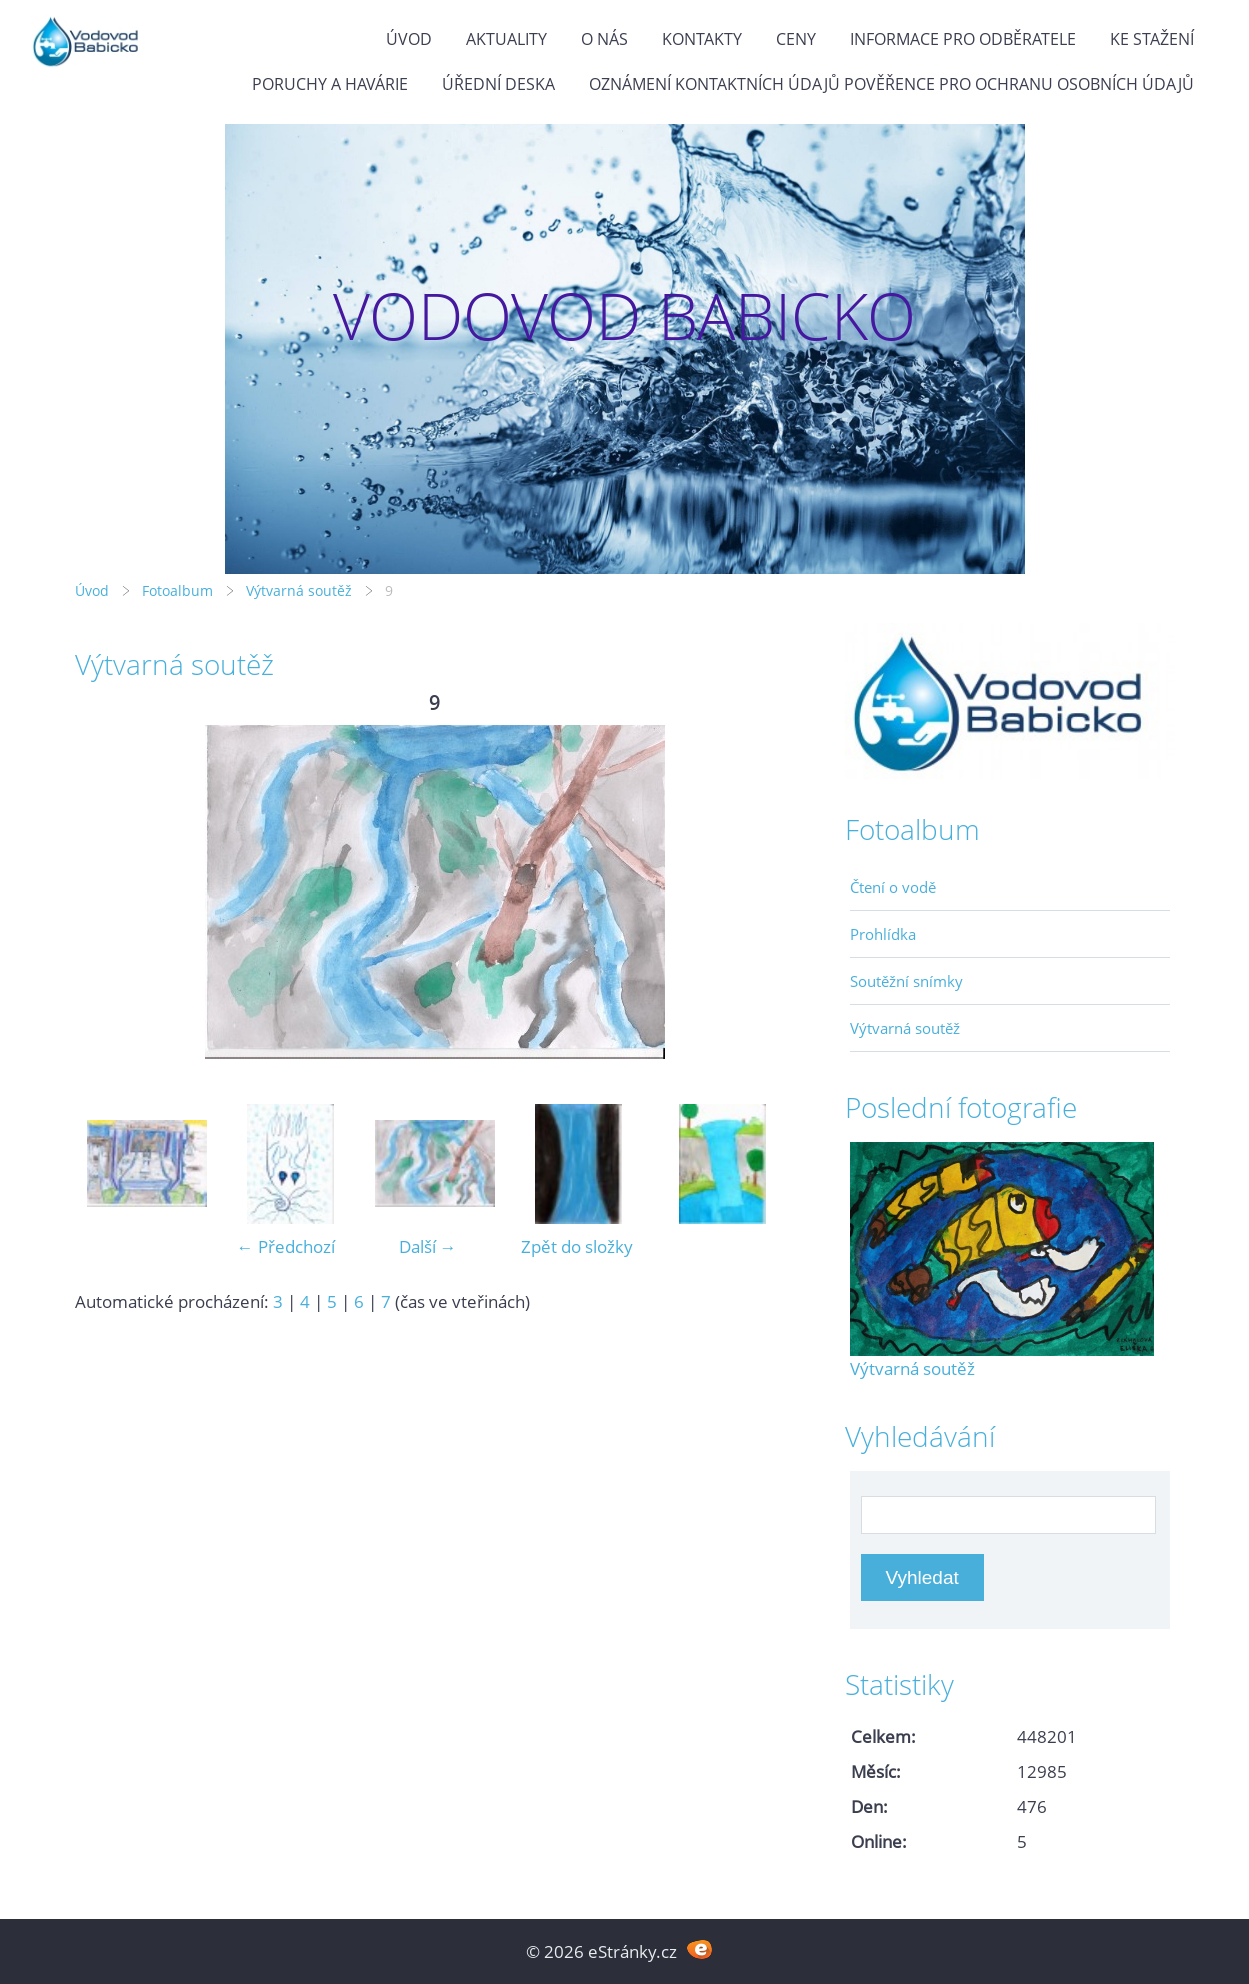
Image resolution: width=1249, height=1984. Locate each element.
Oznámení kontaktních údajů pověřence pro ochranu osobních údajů (891, 84)
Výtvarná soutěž (301, 590)
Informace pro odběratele (963, 39)
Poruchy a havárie (330, 84)
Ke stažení (1152, 39)
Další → (428, 1246)
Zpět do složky (577, 1246)
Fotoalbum (177, 590)
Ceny (796, 39)
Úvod (409, 39)
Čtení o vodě (893, 887)
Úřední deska (498, 84)
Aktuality (506, 39)
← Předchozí (286, 1246)
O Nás (604, 39)
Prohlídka (883, 934)
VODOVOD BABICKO (624, 315)
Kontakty (702, 39)
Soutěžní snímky (906, 981)
